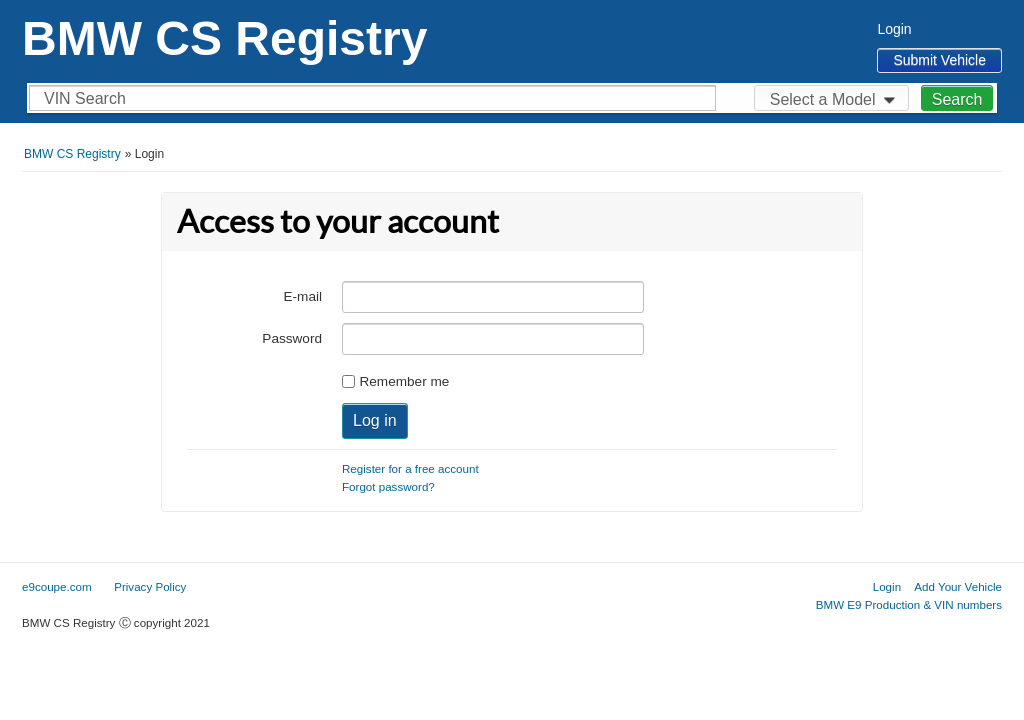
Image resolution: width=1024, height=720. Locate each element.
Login (894, 29)
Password (292, 338)
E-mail (302, 296)
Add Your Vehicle (958, 586)
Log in (375, 420)
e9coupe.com (57, 586)
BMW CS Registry (224, 38)
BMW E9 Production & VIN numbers (909, 604)
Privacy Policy (150, 586)
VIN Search (85, 98)
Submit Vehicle (939, 60)
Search (957, 99)
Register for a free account (410, 468)
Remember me (404, 381)
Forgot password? (388, 486)
